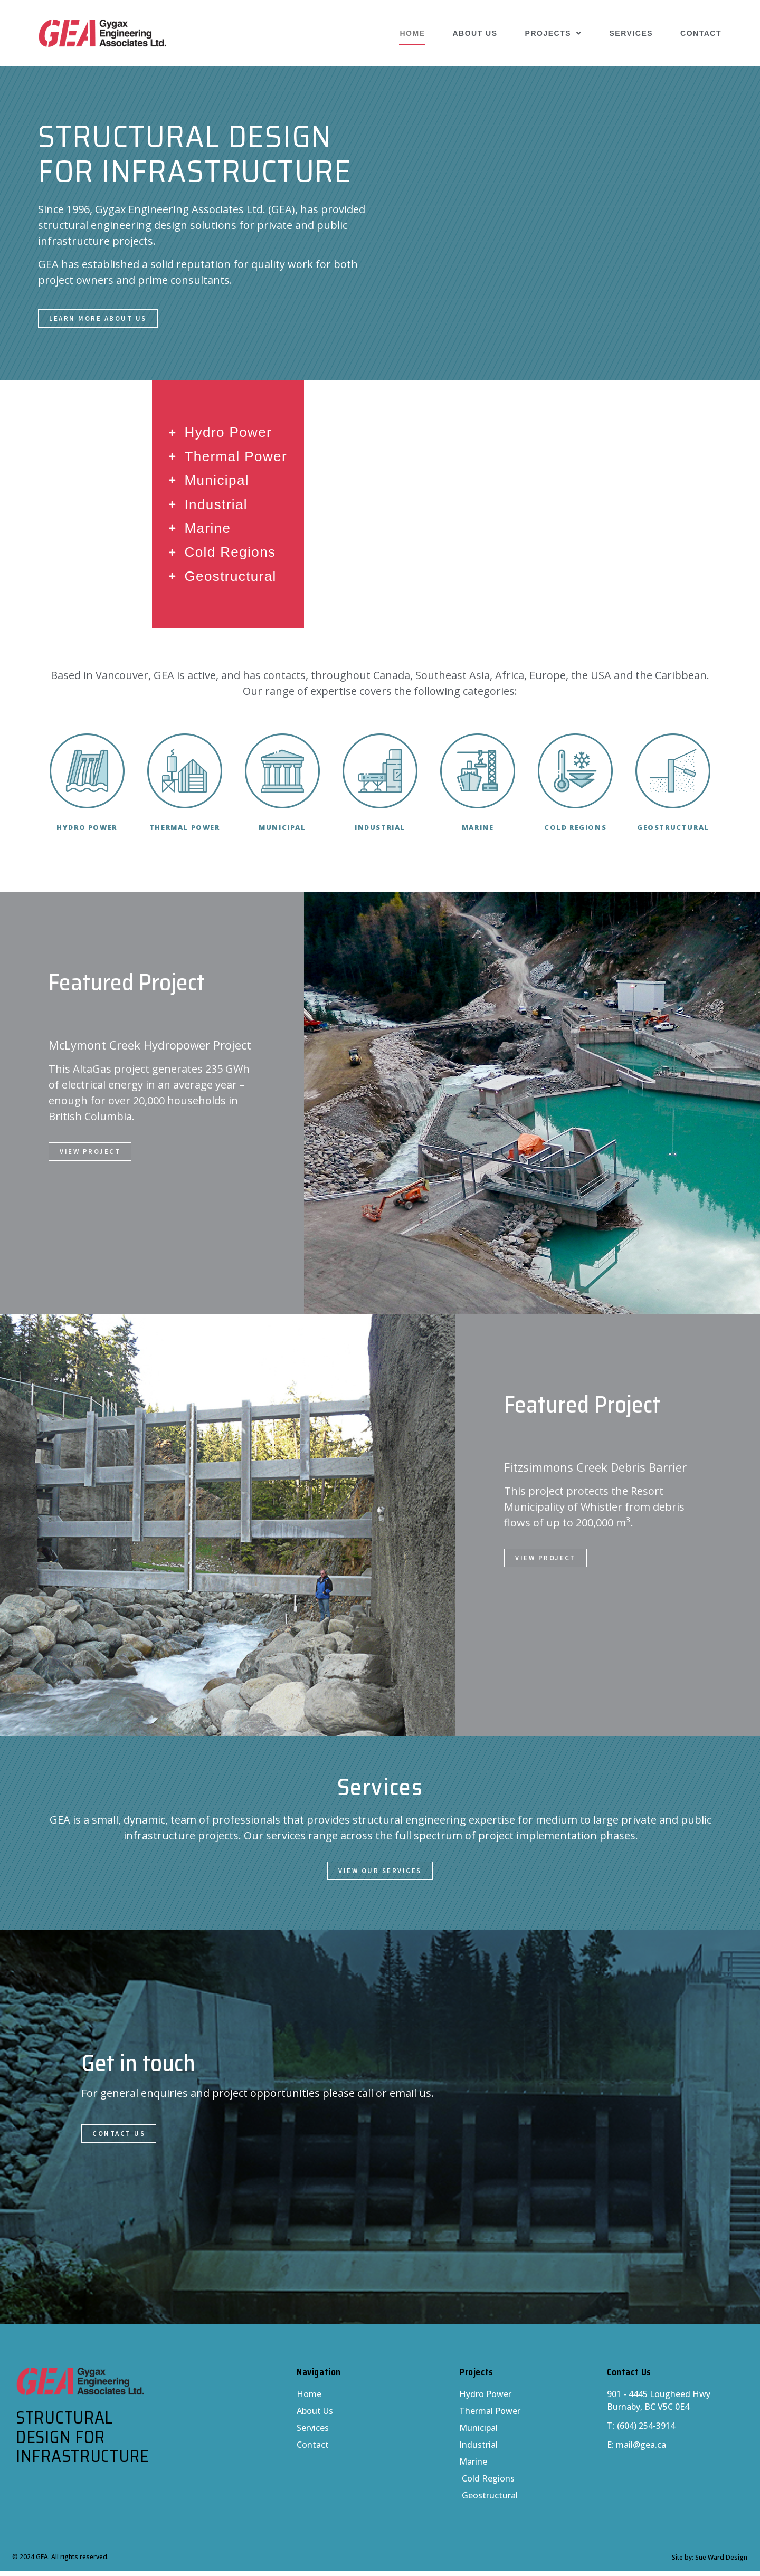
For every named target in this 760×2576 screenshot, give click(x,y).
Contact (700, 33)
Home (412, 33)
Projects (553, 33)
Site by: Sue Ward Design (709, 2562)
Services (631, 33)
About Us (474, 33)
